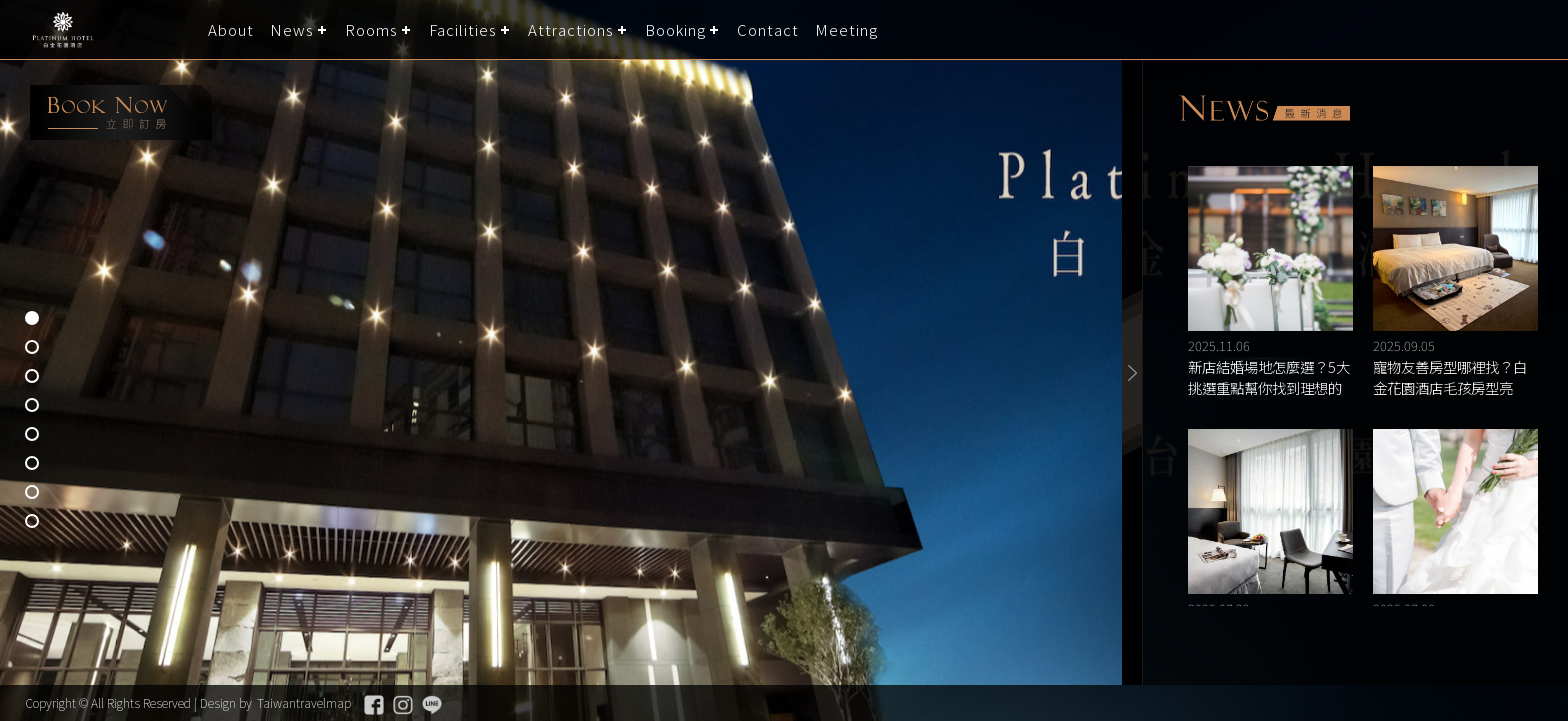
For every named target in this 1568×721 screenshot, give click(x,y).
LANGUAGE (1540, 29)
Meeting (846, 29)
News (292, 29)
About (231, 29)
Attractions (571, 29)
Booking (675, 29)
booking (121, 112)
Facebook (374, 705)
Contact (768, 29)
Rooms (371, 29)
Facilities (463, 29)
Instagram (403, 705)
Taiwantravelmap (304, 702)
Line (432, 705)
